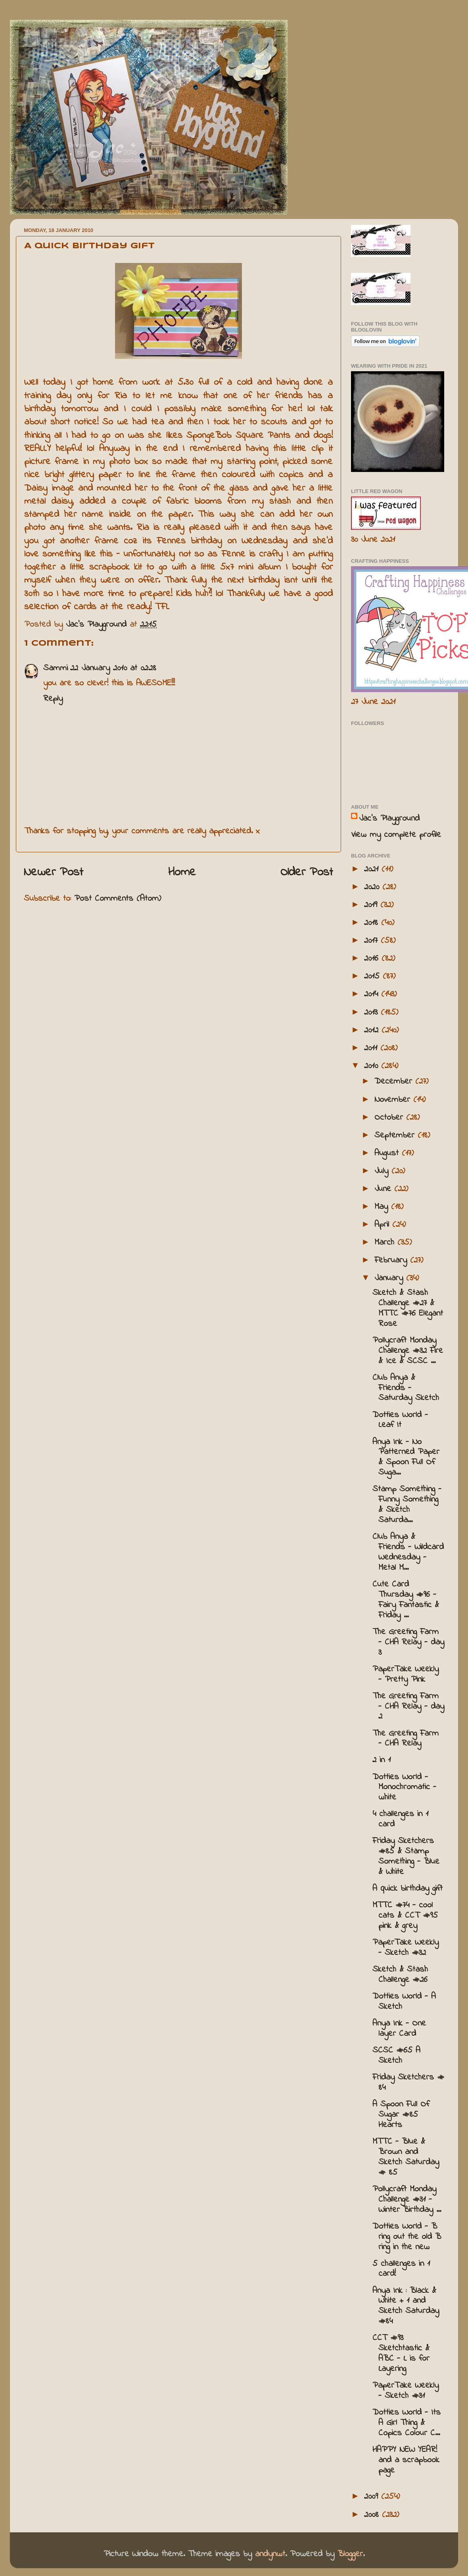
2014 (372, 994)
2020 (373, 887)
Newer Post (53, 872)
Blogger (350, 2554)
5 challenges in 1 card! (401, 2269)
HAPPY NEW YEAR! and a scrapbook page (405, 2460)
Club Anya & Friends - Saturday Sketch (405, 1388)
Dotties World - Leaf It (400, 1420)
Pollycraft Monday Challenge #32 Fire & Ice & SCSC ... (407, 1351)
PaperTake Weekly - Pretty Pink (405, 1674)
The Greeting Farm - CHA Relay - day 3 (408, 1642)
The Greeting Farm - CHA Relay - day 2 (408, 1706)
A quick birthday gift (407, 1888)
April (383, 1224)
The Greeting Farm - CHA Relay (405, 1738)
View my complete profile (396, 835)
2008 (373, 2515)
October (390, 1117)
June (384, 1189)
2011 (372, 1048)
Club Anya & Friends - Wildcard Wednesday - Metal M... (408, 1552)
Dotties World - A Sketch (404, 2001)
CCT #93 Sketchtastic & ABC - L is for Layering (401, 2353)
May (382, 1207)
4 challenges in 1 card (400, 1819)
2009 (372, 2496)
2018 (372, 923)
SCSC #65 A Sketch (396, 2055)
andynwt (270, 2554)
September (396, 1135)
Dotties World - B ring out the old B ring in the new (406, 2237)
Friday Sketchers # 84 (408, 2082)
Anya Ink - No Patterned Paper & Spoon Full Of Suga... (405, 1457)
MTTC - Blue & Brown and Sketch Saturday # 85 (405, 2157)
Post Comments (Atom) (117, 898)
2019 (372, 905)
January (390, 1278)
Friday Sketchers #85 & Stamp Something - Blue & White (405, 1856)
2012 (373, 1030)
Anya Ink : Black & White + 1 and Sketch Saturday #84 (405, 2306)
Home (182, 872)
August (388, 1153)
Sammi (55, 668)
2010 (372, 1066)
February (392, 1260)
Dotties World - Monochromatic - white (404, 1787)
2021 (373, 869)
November (393, 1099)
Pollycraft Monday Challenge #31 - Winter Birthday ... (406, 2199)
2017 (372, 940)
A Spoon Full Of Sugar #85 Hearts (400, 2114)
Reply (53, 698)
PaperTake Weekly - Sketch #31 (405, 2390)
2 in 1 (381, 1760)
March (385, 1242)
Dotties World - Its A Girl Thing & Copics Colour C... (406, 2423)
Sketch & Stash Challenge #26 (400, 1974)
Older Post (306, 872)
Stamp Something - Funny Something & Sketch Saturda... (406, 1505)
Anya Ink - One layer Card (399, 2028)
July (382, 1171)
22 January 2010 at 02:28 (113, 668)
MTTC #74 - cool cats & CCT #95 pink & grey (405, 1915)
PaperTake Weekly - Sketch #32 (405, 1947)
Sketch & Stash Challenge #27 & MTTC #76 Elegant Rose (407, 1308)
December (394, 1081)
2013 (372, 1012)
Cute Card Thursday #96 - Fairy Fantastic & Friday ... (405, 1600)
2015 (373, 976)
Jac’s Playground (389, 819)
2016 (373, 958)
